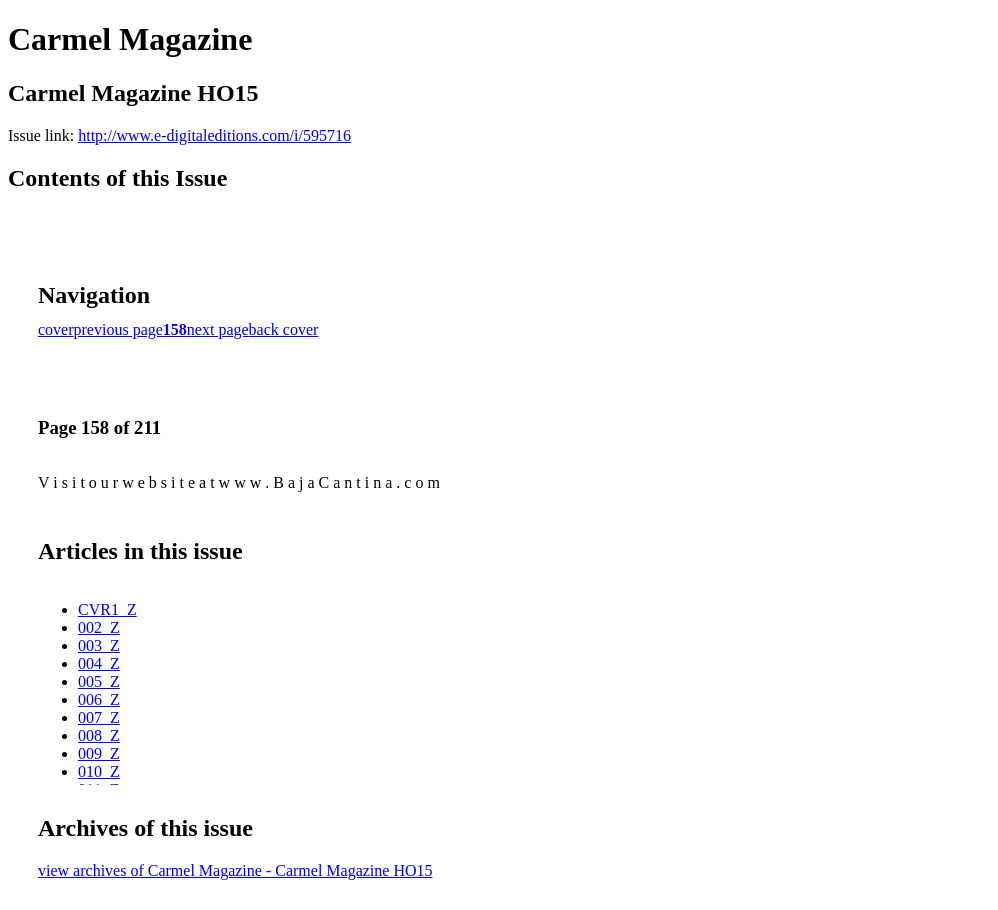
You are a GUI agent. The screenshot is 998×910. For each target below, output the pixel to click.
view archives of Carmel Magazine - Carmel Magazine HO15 (235, 870)
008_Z (99, 735)
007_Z (99, 717)
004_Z (99, 663)
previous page (118, 329)
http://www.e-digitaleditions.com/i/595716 (214, 135)
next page (218, 329)
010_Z (99, 771)
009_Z (99, 753)
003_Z (99, 645)
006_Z (99, 699)
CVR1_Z (107, 609)
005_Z (99, 681)
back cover (284, 329)
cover (56, 329)
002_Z (99, 627)
